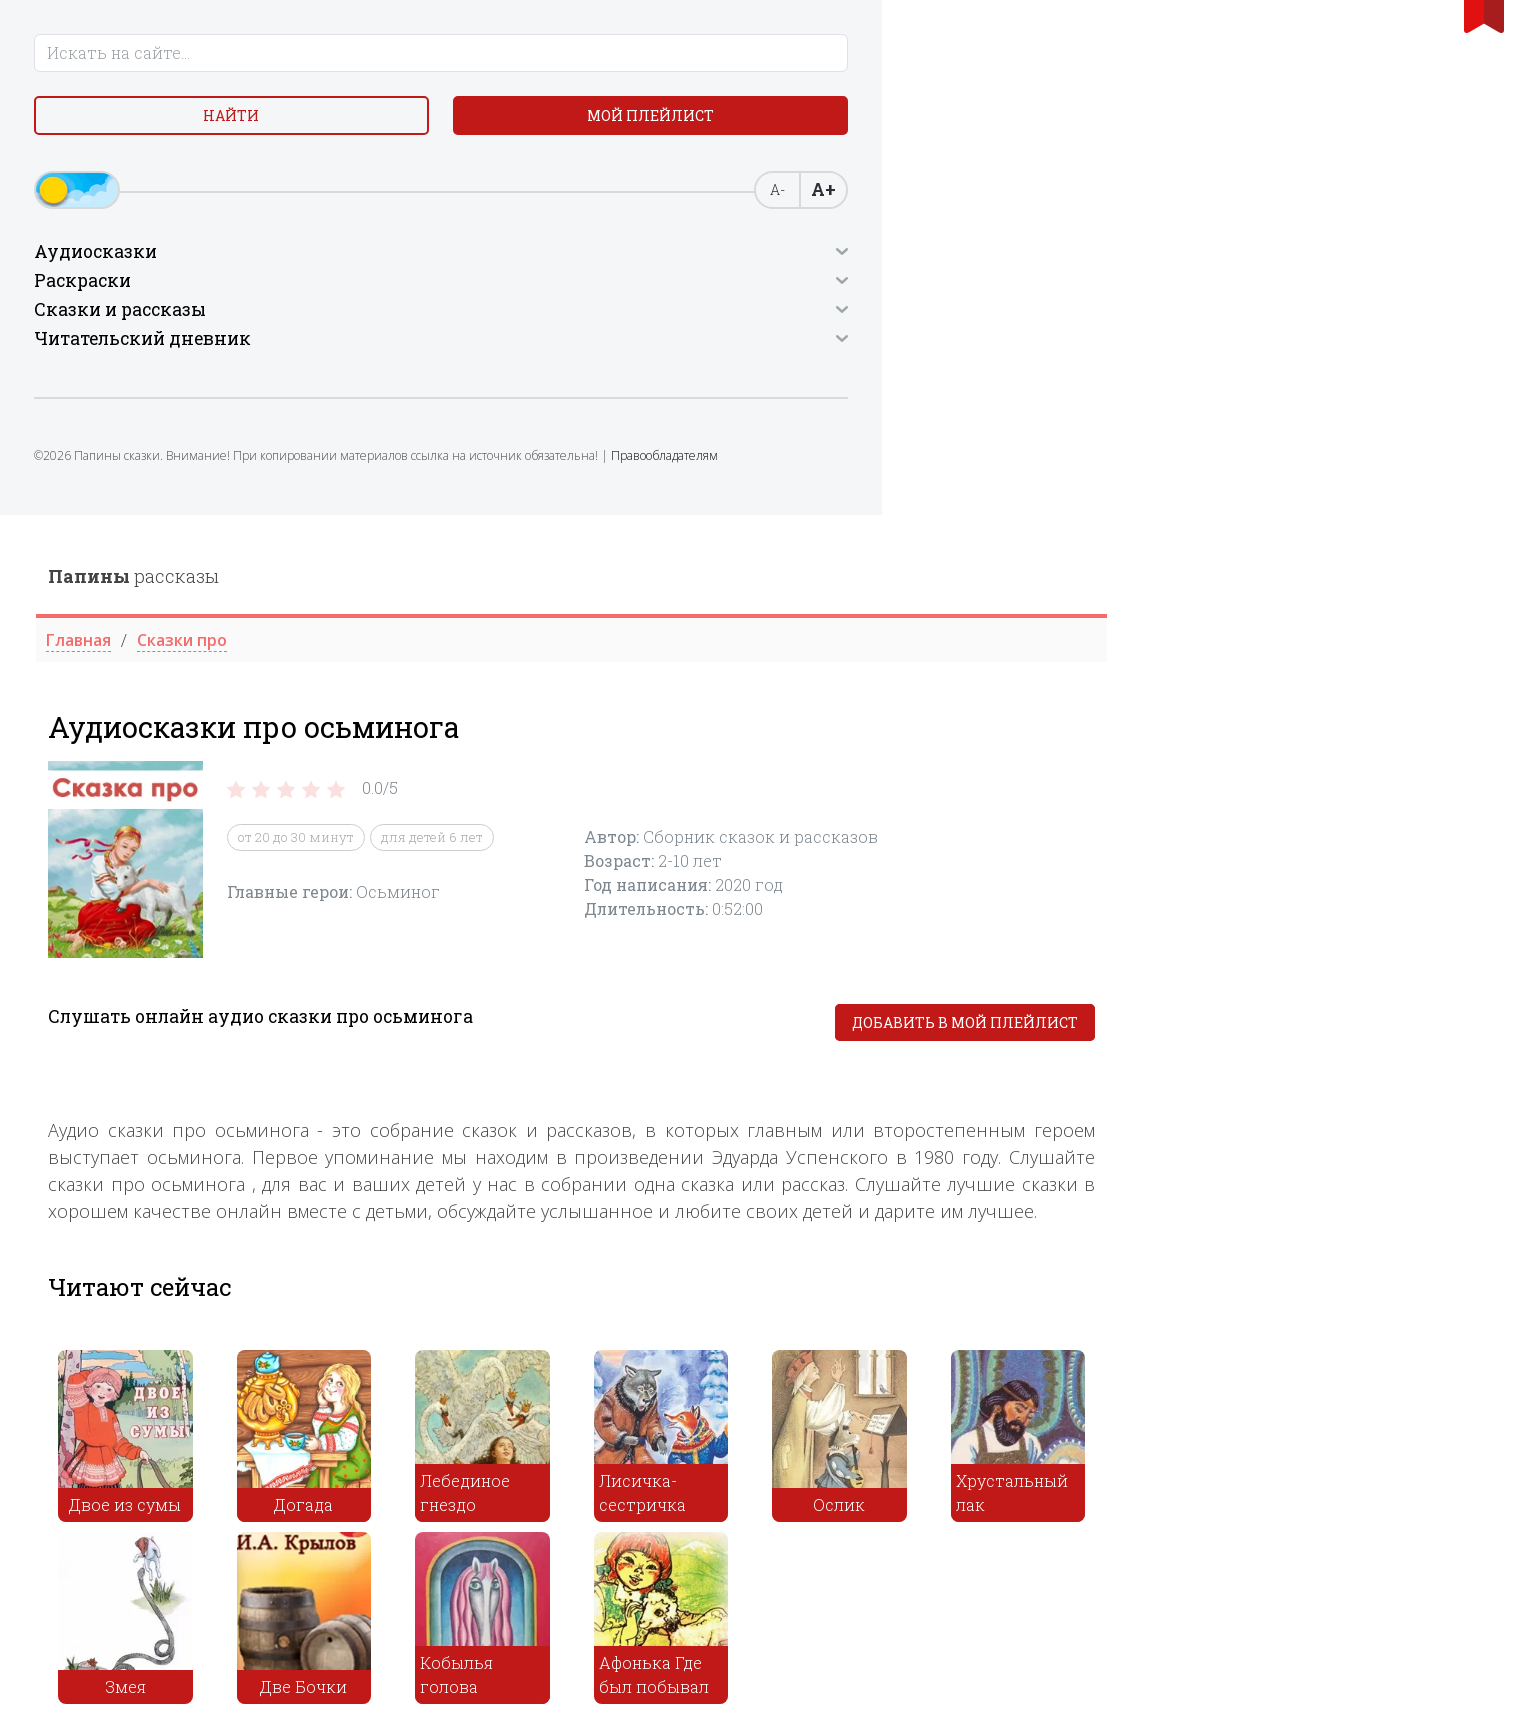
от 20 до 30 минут (677, 322)
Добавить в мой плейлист (1346, 507)
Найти (98, 129)
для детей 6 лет (813, 322)
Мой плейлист (252, 129)
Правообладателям (187, 505)
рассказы (514, 61)
